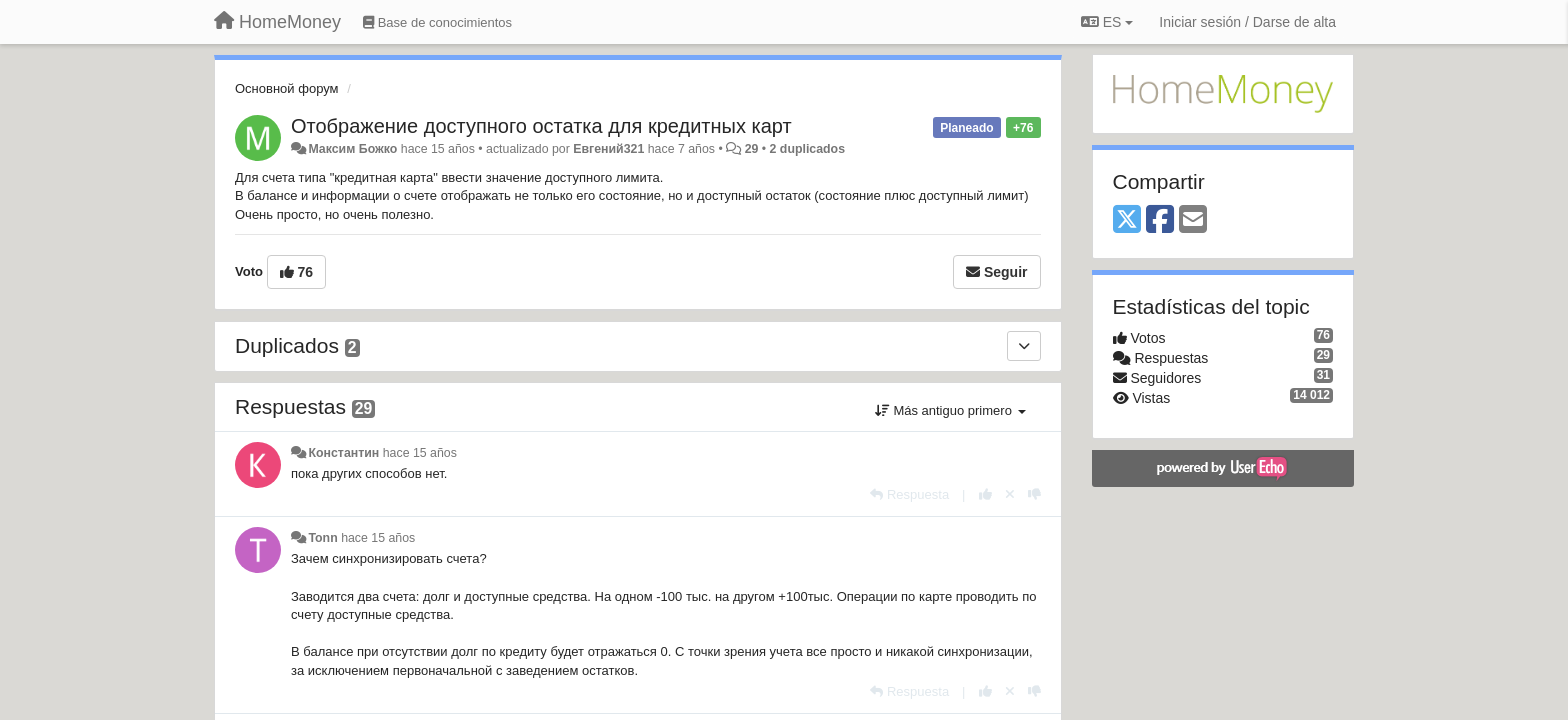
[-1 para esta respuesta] (1034, 494)
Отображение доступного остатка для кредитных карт (541, 126)
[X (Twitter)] (1127, 220)
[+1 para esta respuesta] (985, 494)
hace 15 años (420, 453)
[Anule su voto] (1010, 494)
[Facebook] (1160, 220)
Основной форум (287, 88)
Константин (343, 453)
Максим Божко (352, 149)
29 (752, 149)
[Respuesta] (909, 494)
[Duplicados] (1024, 346)
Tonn (322, 538)
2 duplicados (807, 149)
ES (1107, 22)
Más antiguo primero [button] (950, 410)
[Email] (1193, 220)
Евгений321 (608, 149)
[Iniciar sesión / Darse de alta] (1247, 22)
